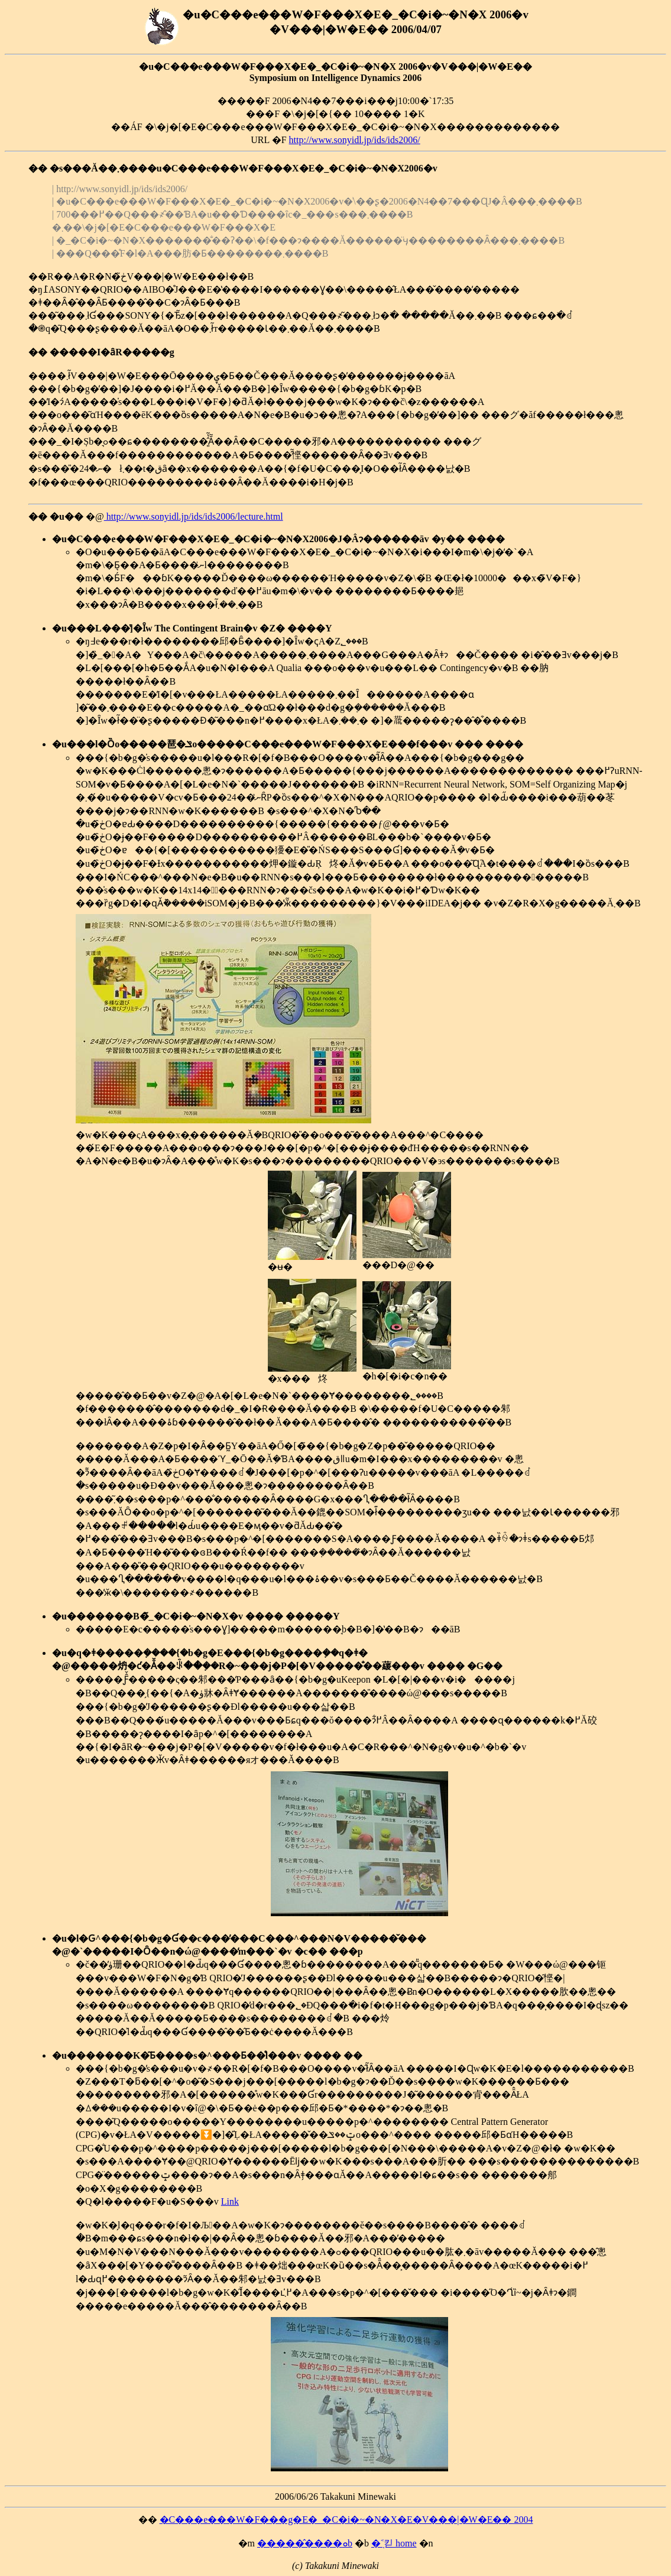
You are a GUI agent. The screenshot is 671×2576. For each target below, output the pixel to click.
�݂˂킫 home (394, 2543)
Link (230, 2201)
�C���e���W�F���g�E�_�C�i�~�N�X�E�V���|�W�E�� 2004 (346, 2520)
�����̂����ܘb (304, 2543)
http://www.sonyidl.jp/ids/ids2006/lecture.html (193, 516)
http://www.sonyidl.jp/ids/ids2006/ (354, 140)
